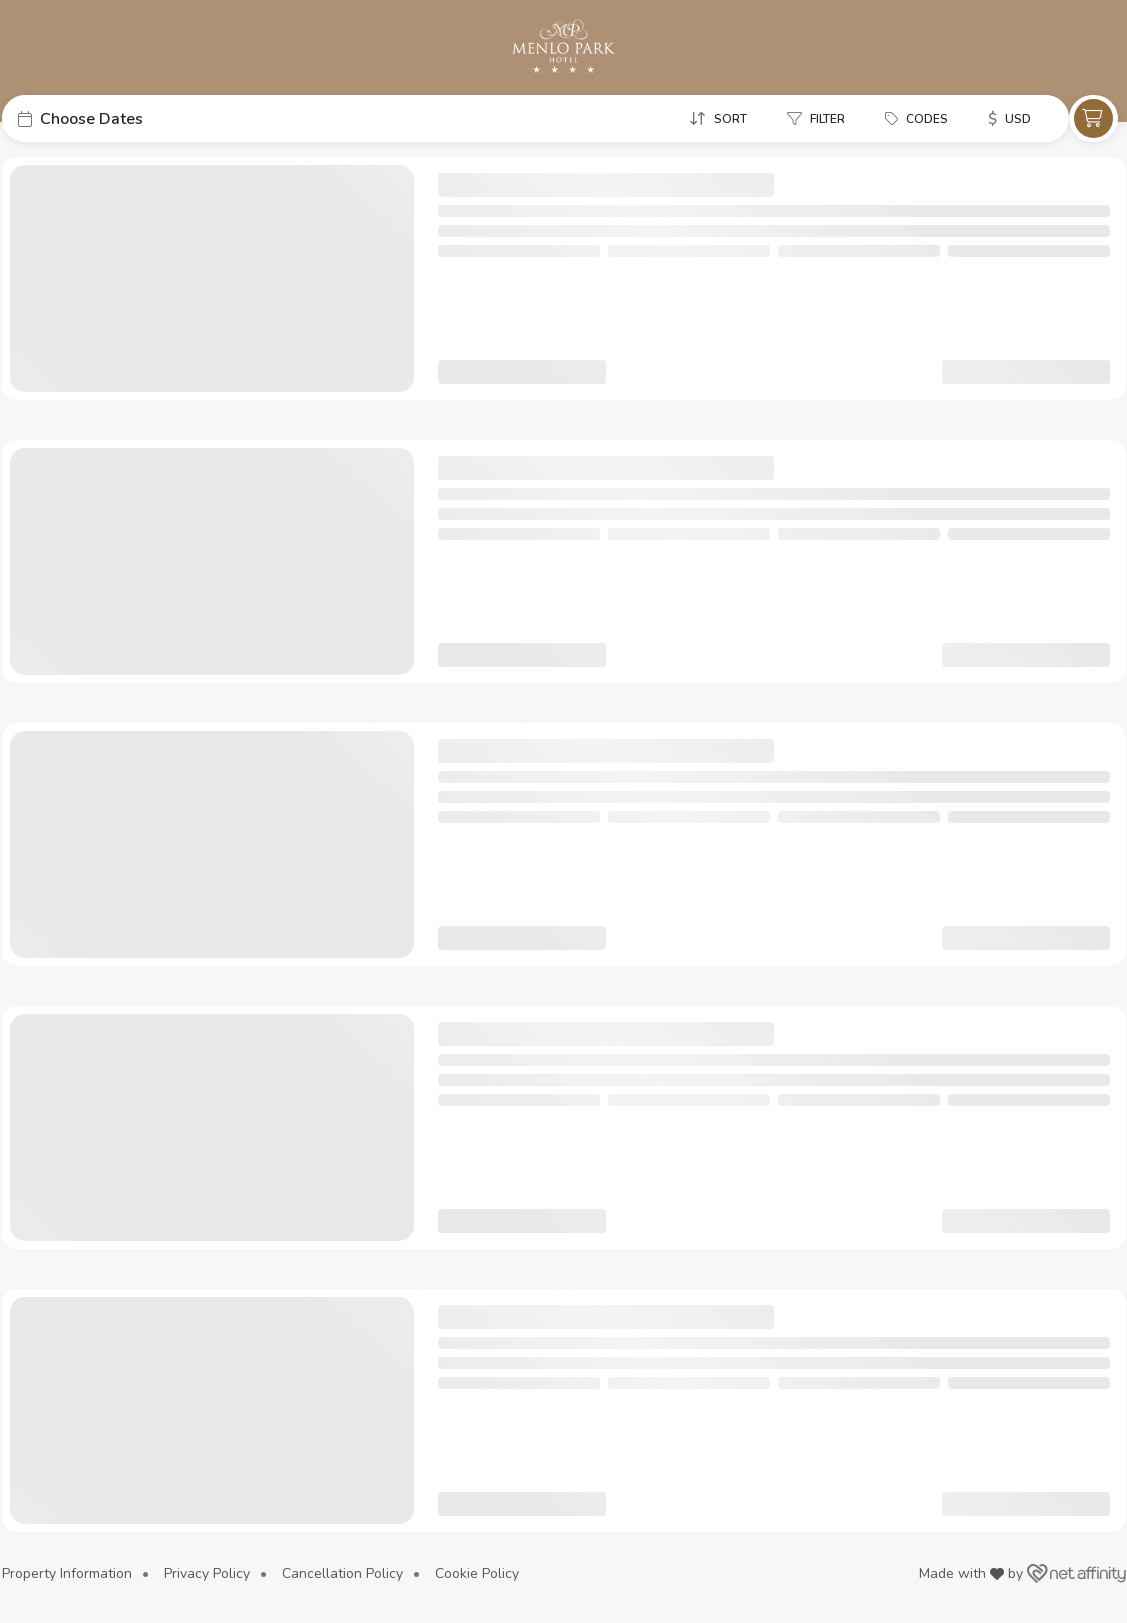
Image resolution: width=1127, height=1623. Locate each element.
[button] (152, 118)
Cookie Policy (477, 1573)
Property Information (67, 1573)
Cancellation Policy (342, 1573)
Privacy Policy (207, 1573)
